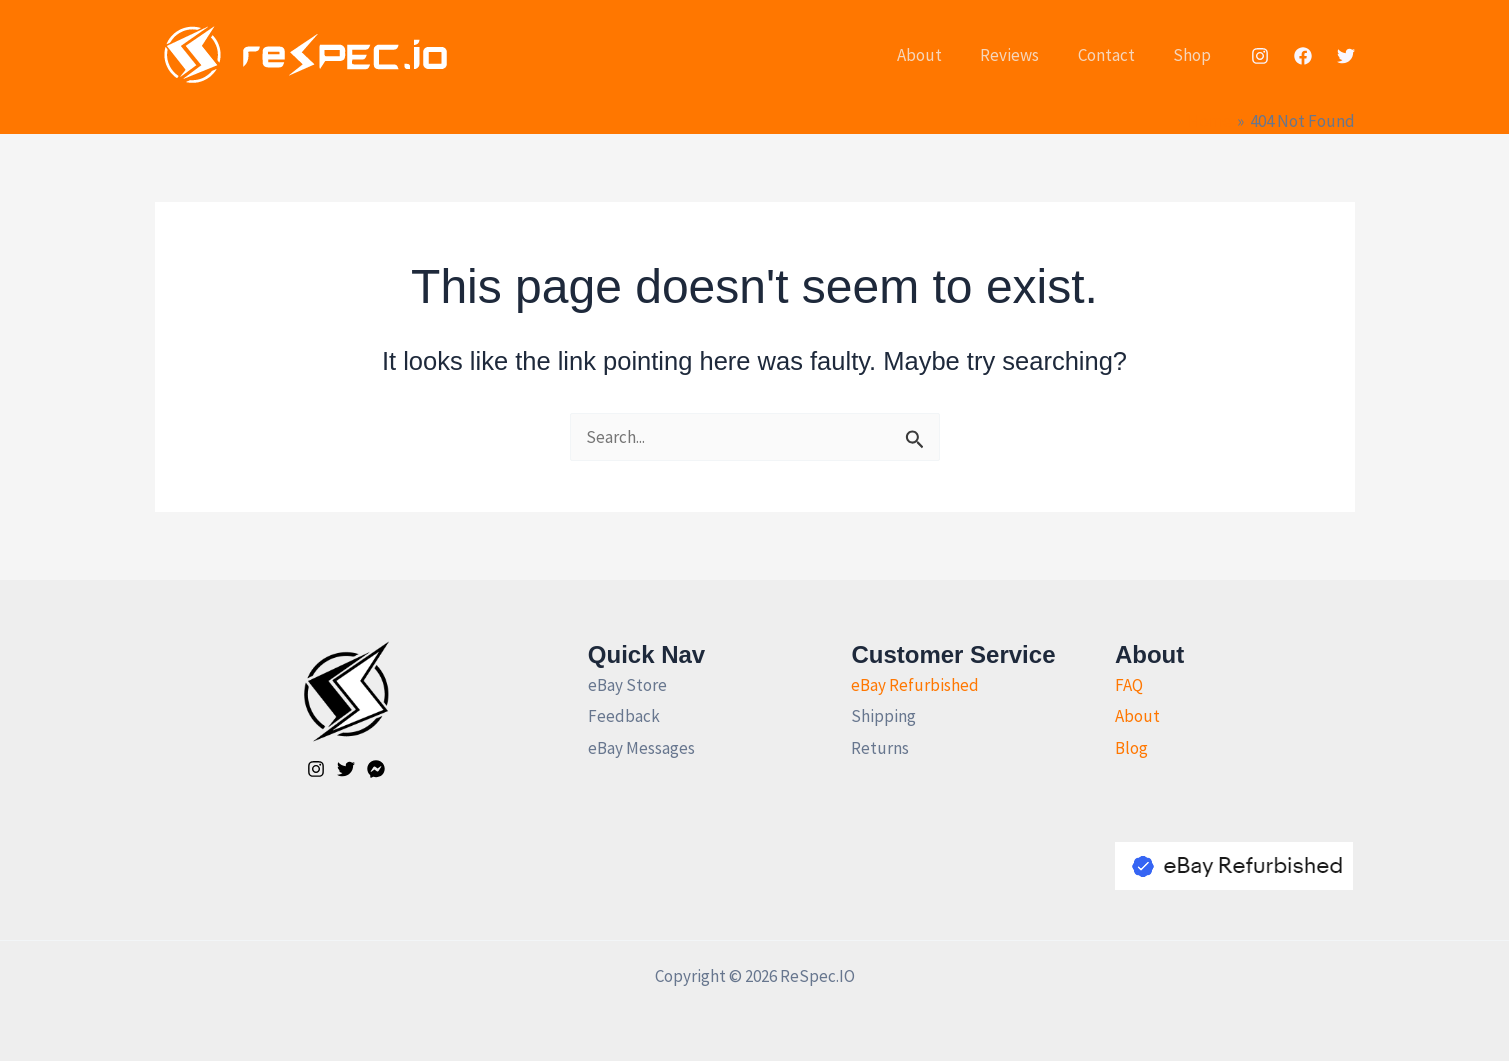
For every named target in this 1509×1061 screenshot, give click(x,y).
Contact (1113, 55)
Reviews (1021, 55)
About (935, 55)
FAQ (1129, 685)
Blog (1131, 748)
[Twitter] (1346, 56)
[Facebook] (1303, 56)
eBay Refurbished (915, 685)
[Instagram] (1260, 56)
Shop (1195, 55)
